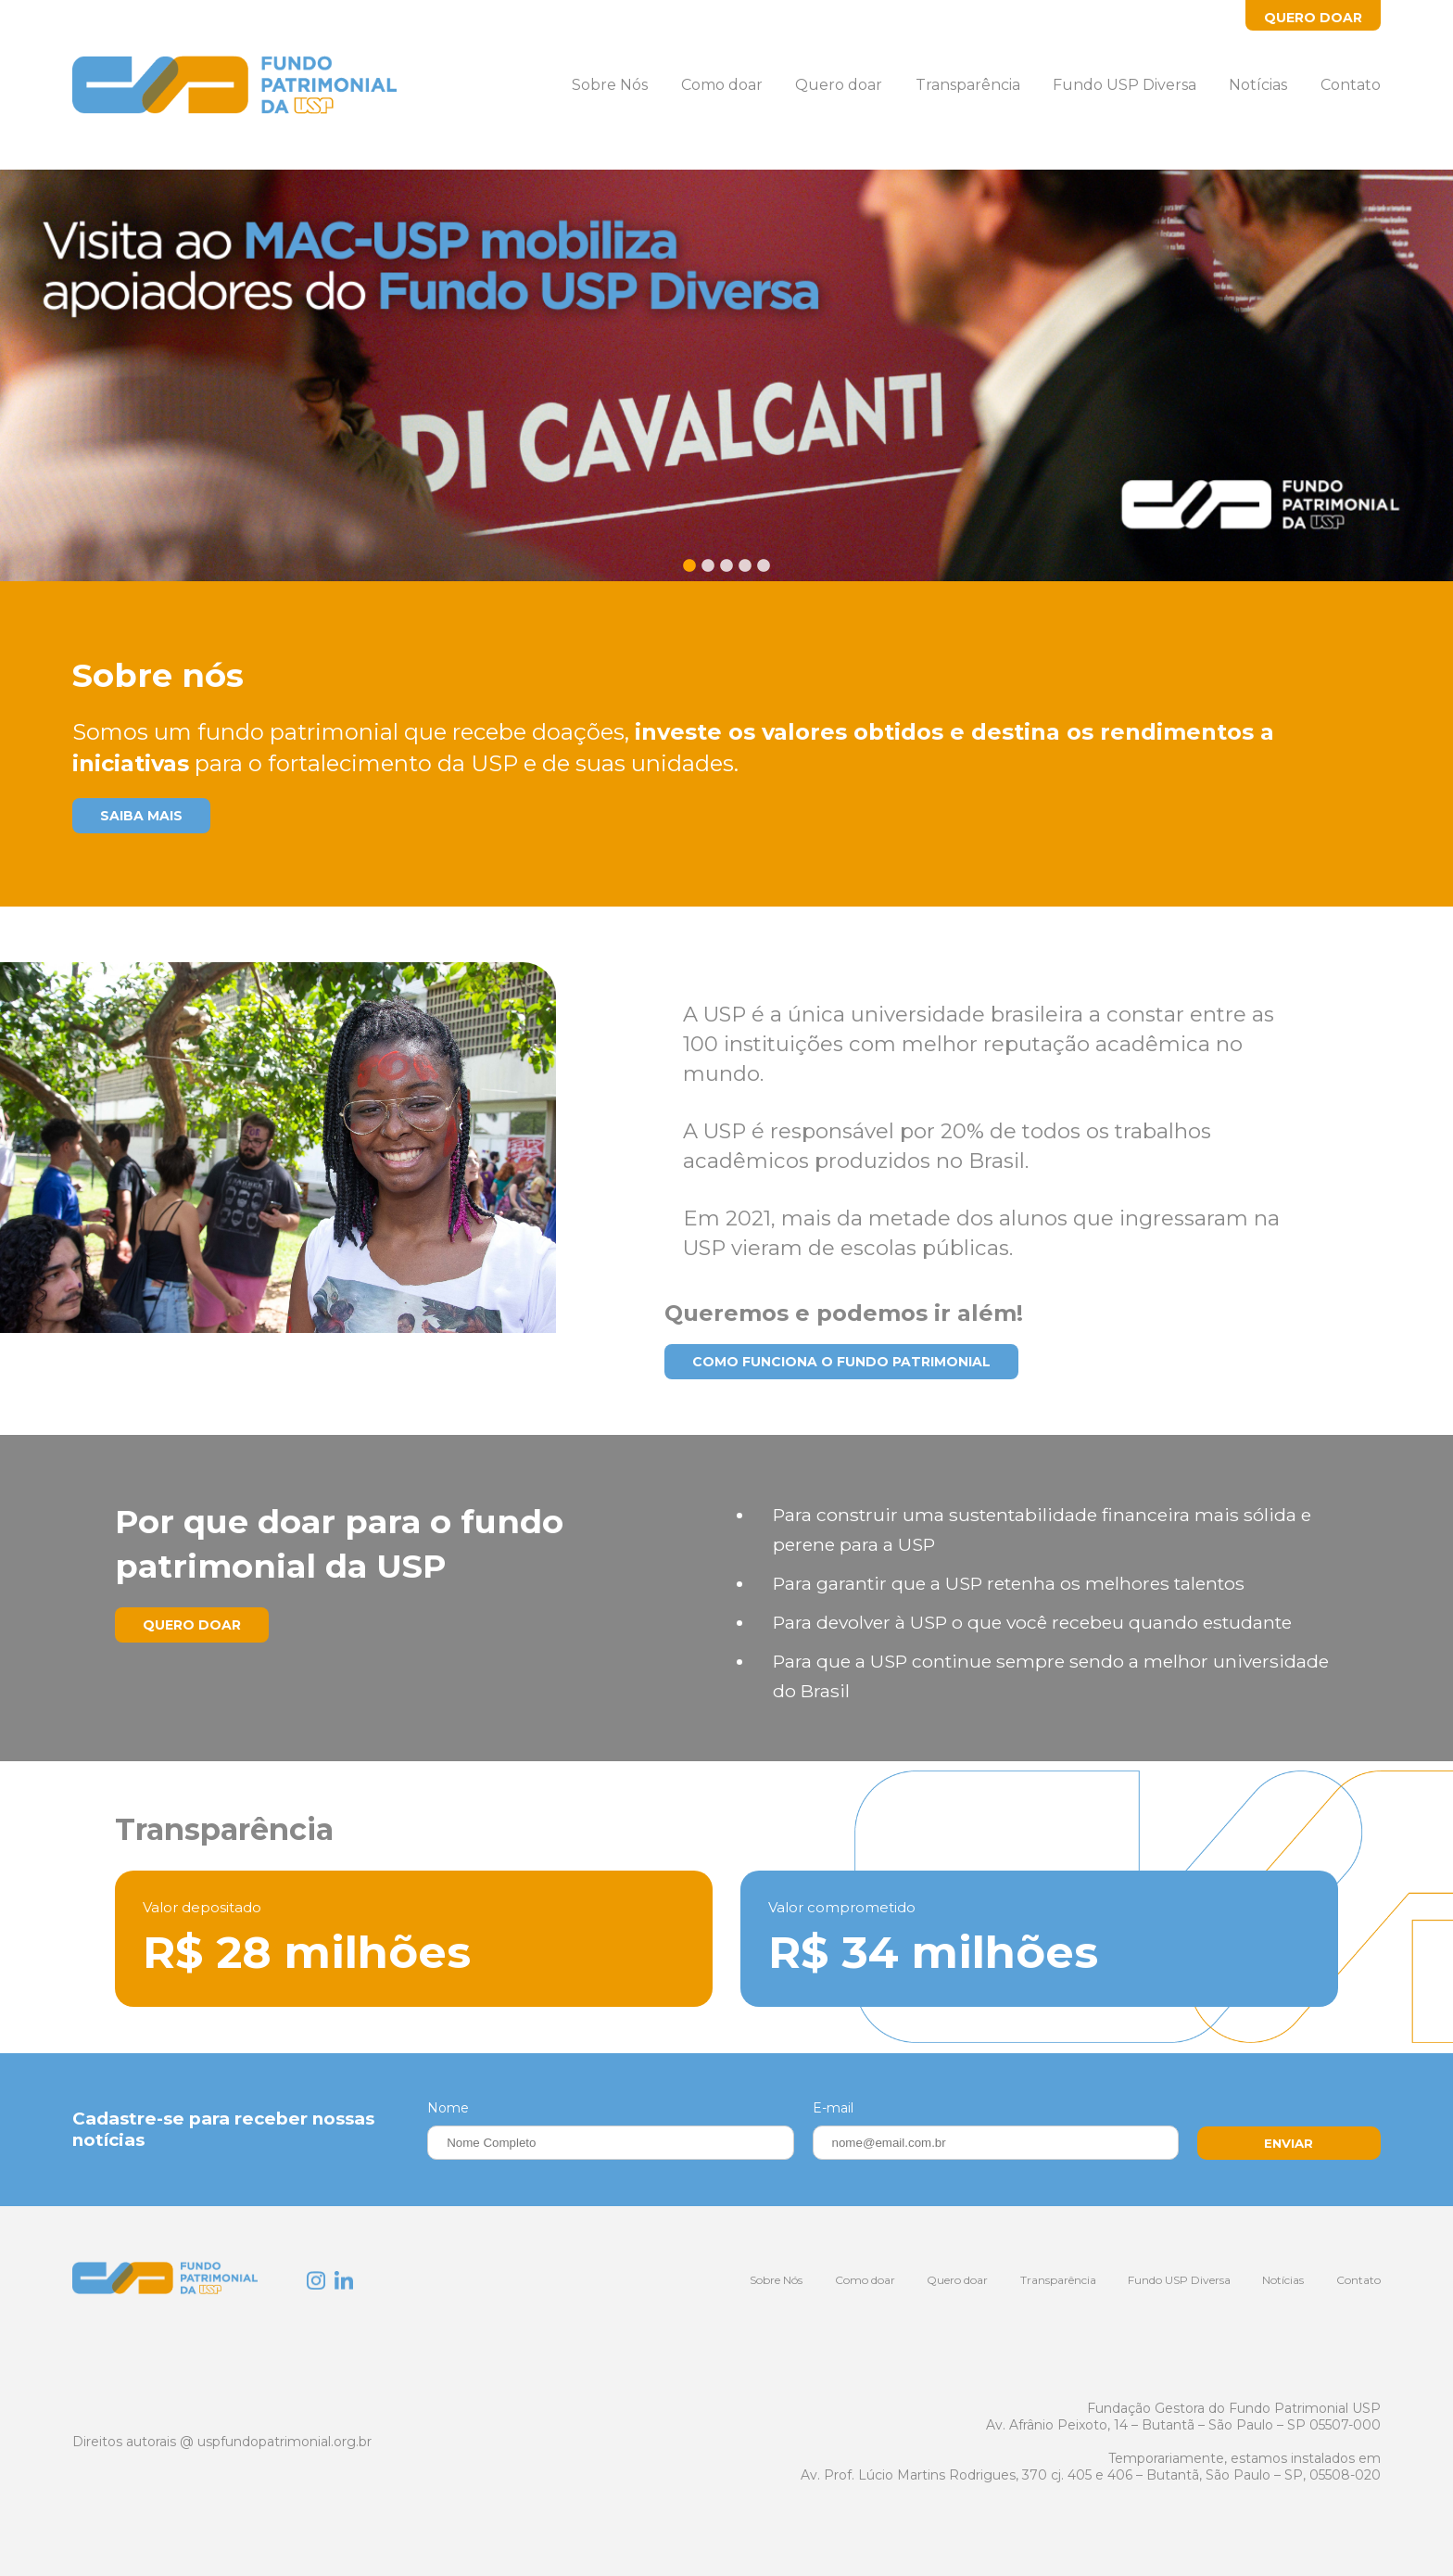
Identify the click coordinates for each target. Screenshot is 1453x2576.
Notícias (1258, 85)
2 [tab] (708, 573)
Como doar (722, 85)
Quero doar (838, 85)
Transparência (968, 85)
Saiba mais (141, 815)
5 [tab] (763, 573)
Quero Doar (1313, 17)
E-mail (833, 2108)
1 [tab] (689, 573)
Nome (448, 2108)
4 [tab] (745, 573)
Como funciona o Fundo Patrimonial (841, 1361)
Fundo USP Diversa (1124, 85)
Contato (1350, 85)
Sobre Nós (610, 85)
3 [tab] (726, 573)
